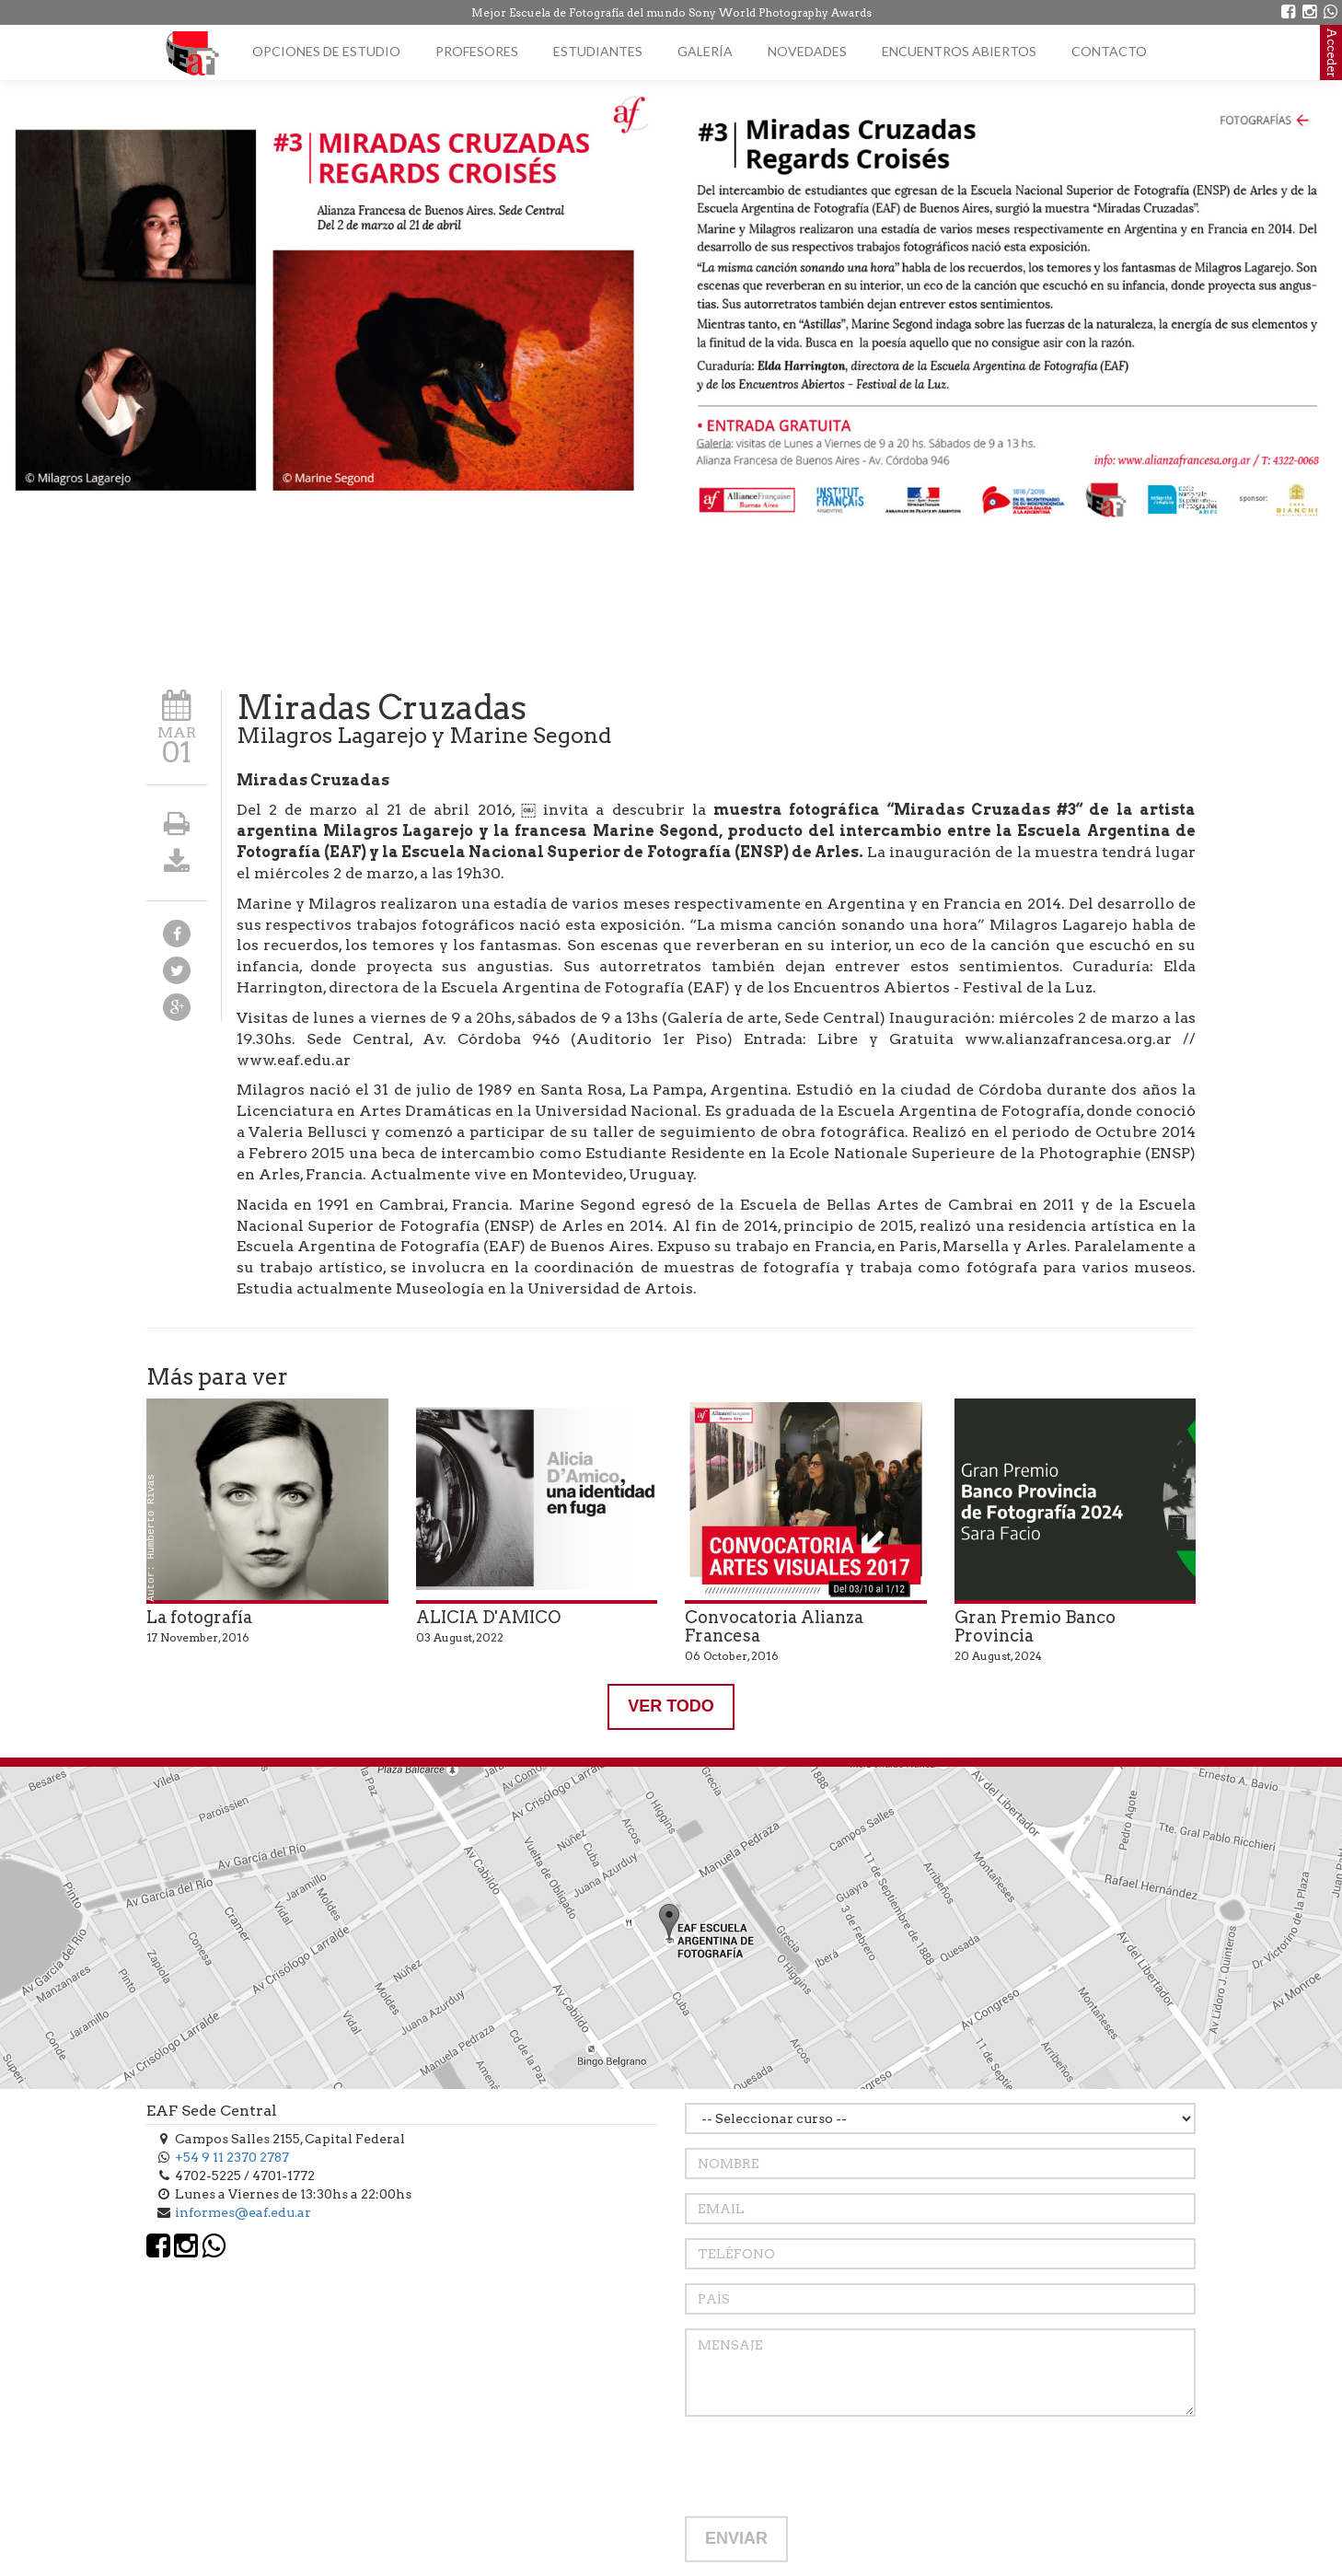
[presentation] (825, 2466)
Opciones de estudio (326, 51)
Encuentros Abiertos (959, 51)
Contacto (1109, 51)
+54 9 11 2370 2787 (232, 2157)
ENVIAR (736, 2538)
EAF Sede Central (211, 2110)
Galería (705, 51)
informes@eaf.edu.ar (243, 2212)
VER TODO (671, 1706)
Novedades (807, 51)
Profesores (476, 51)
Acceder (1331, 52)
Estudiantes (597, 51)
